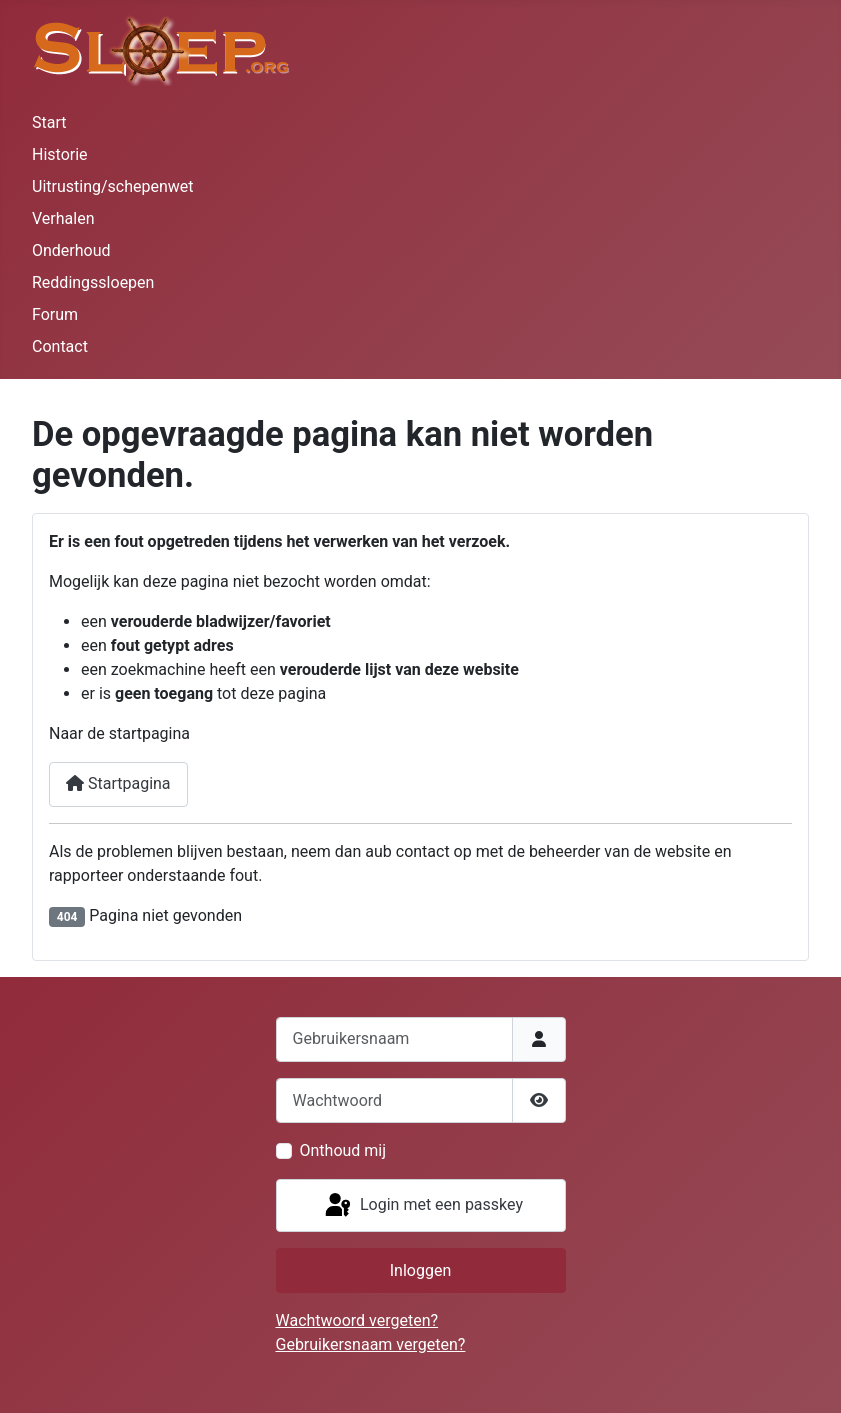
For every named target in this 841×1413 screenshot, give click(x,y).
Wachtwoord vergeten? (357, 1320)
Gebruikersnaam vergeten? (371, 1344)
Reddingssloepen (93, 282)
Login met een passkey (422, 1206)
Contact (60, 346)
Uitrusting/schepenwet (113, 186)
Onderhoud (71, 250)
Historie (60, 154)
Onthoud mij (343, 1150)
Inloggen (421, 1270)
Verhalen (63, 218)
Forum (55, 314)
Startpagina (118, 783)
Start (49, 122)
